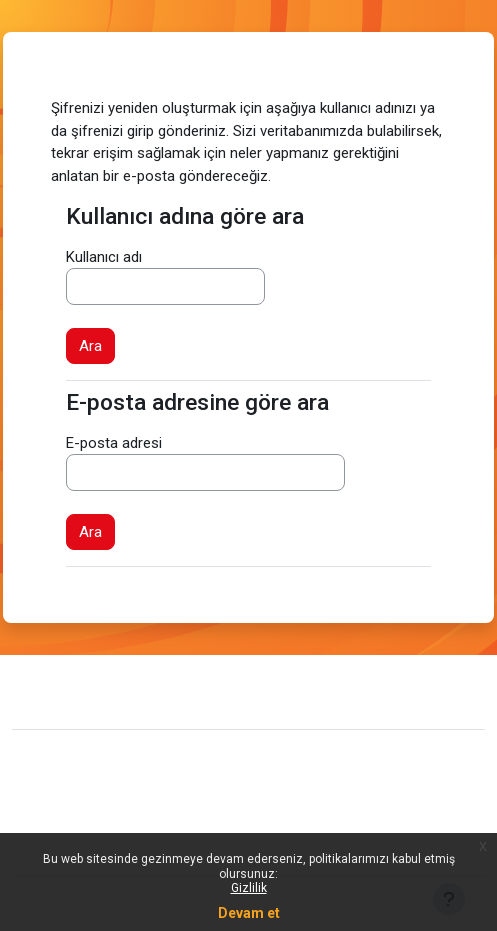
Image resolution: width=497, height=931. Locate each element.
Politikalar (59, 826)
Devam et (249, 913)
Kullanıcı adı (104, 257)
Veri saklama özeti (89, 795)
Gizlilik (249, 888)
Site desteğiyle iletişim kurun (147, 689)
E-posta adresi (114, 443)
